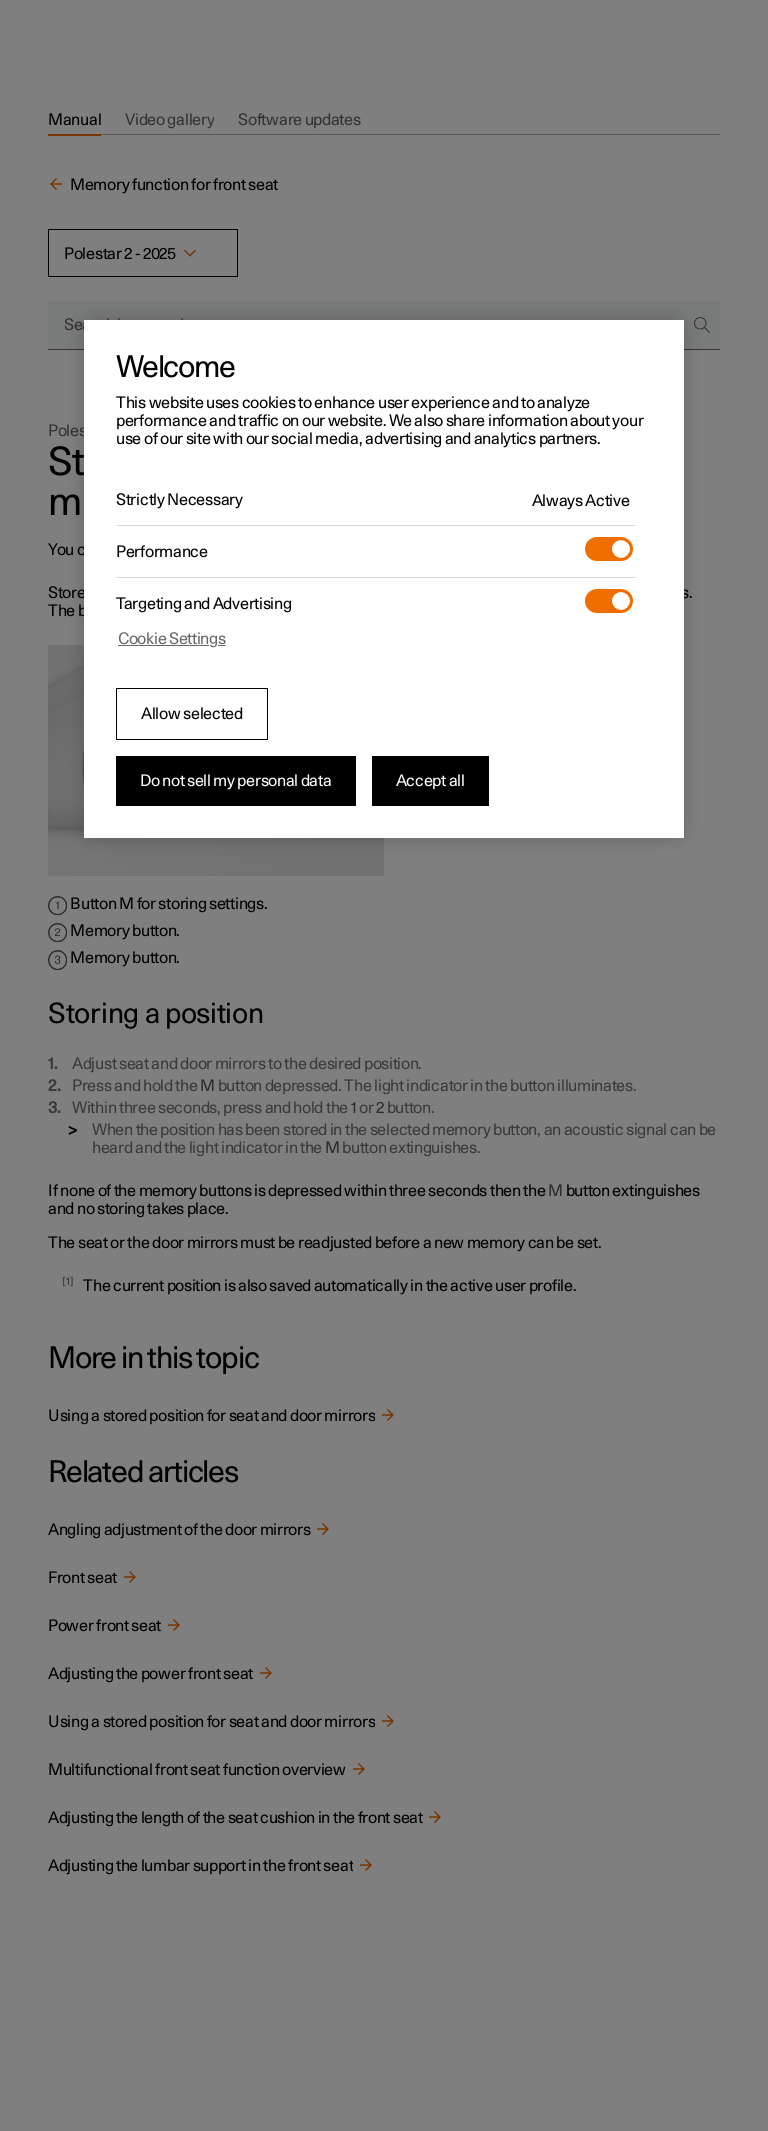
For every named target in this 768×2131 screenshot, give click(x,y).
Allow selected (192, 714)
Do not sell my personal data (236, 781)
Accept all (430, 781)
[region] (384, 579)
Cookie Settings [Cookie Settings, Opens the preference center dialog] (172, 639)
